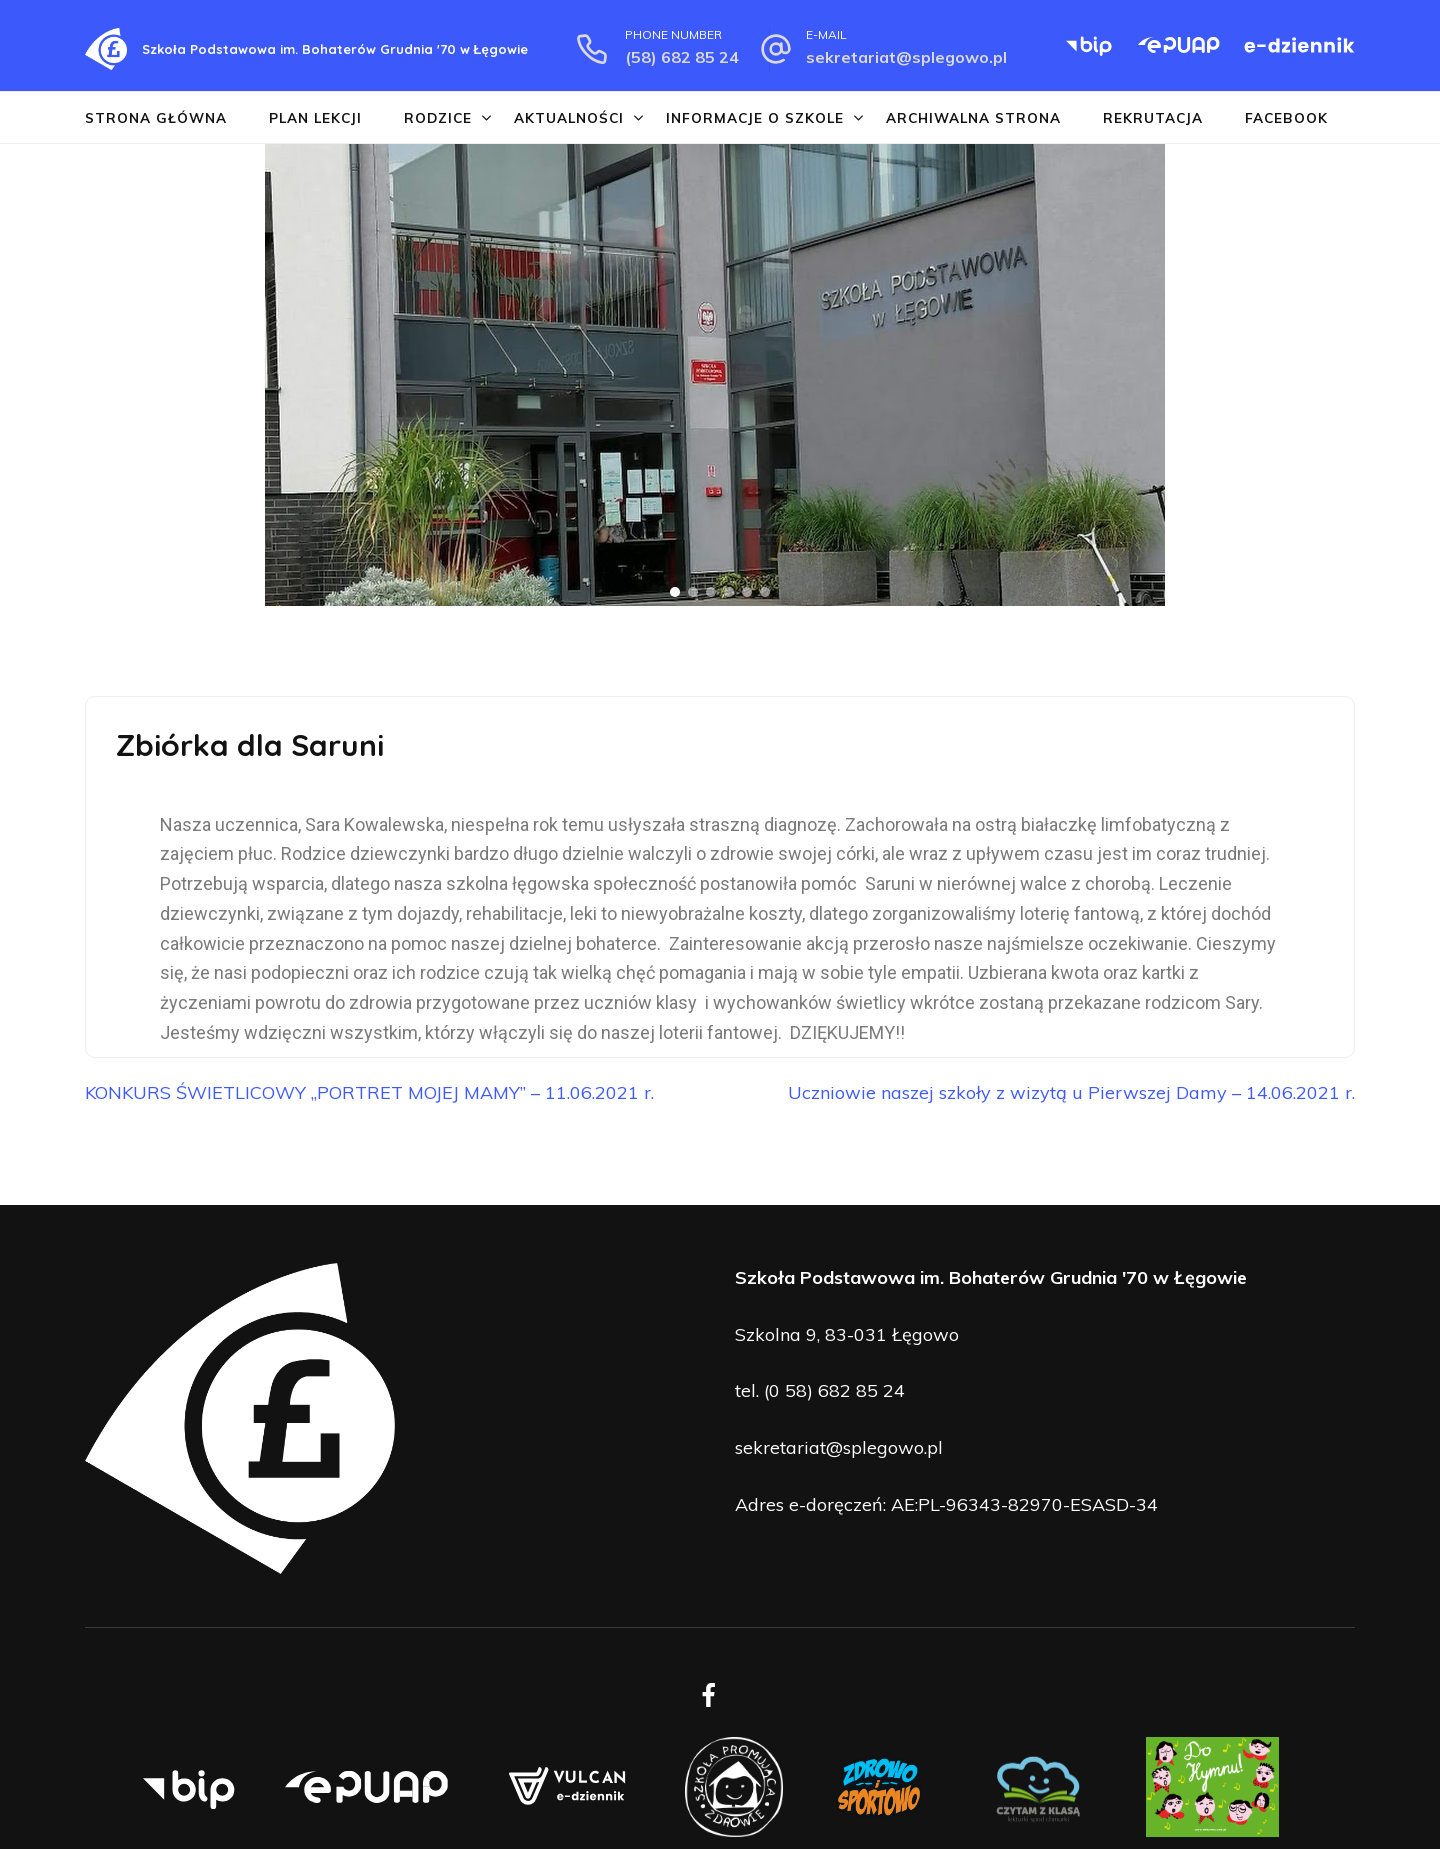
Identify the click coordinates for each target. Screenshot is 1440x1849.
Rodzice (438, 117)
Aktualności (569, 117)
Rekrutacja (1153, 117)
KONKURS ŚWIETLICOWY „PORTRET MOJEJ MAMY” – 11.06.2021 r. (369, 1092)
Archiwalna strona (973, 117)
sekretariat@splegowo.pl (906, 57)
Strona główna (156, 117)
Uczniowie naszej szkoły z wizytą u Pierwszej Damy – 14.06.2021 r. (1071, 1092)
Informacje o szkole (755, 117)
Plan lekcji (315, 117)
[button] (21, 375)
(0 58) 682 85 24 (834, 1390)
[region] (720, 375)
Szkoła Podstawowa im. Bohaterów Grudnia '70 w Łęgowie (335, 49)
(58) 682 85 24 (682, 57)
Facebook (1286, 117)
